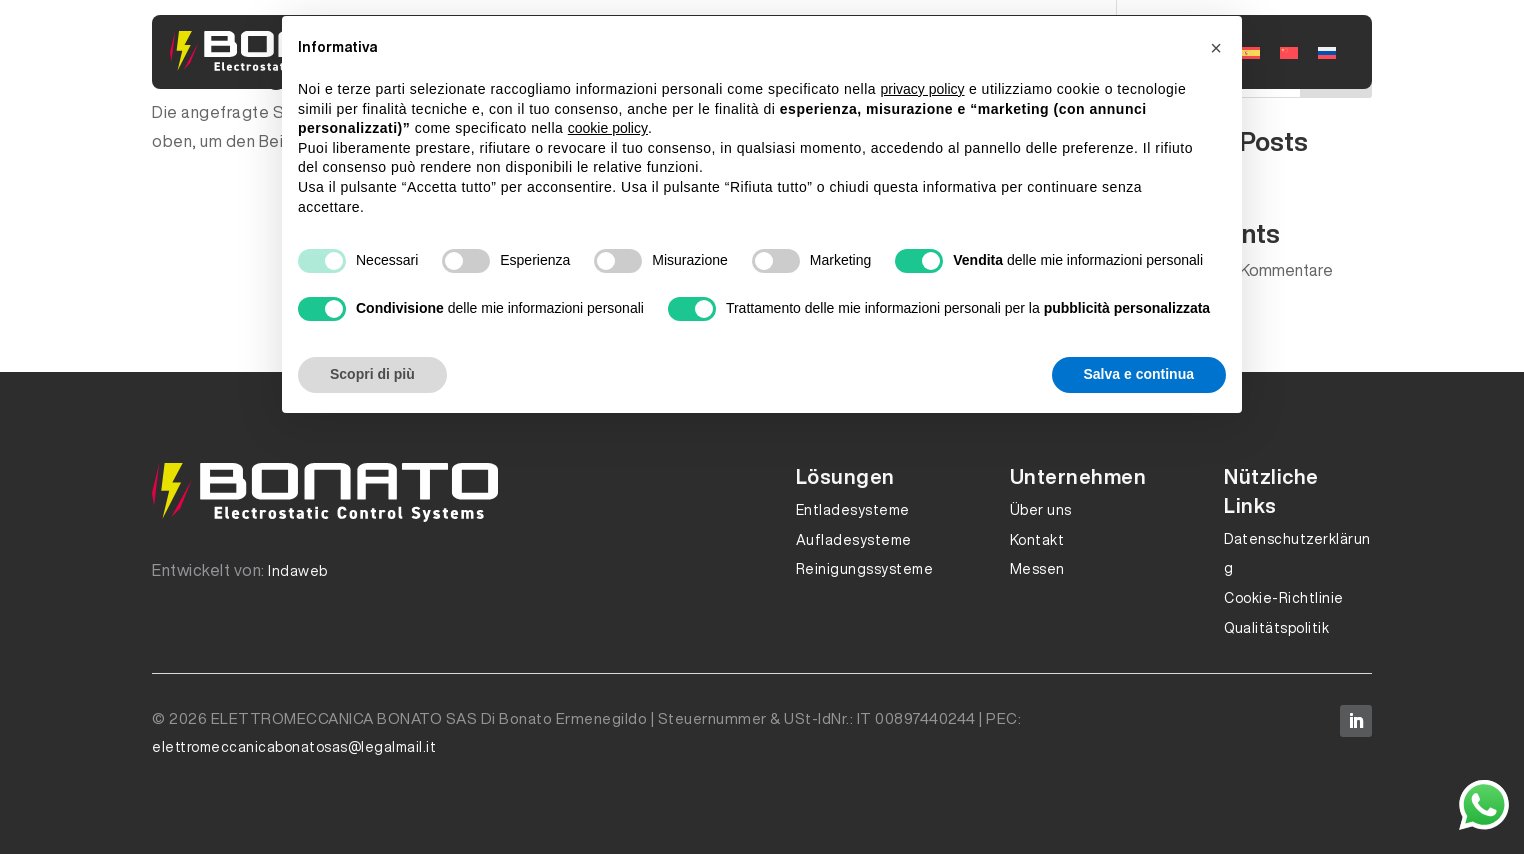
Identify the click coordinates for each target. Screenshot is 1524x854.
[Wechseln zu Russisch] (1327, 51)
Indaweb (298, 571)
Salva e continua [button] (1139, 374)
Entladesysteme (853, 510)
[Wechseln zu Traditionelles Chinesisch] (1289, 51)
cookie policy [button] (608, 128)
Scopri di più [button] (372, 374)
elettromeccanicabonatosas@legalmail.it (294, 747)
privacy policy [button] (923, 89)
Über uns (1041, 510)
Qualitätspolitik (1276, 628)
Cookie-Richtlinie (1284, 598)
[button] (1216, 48)
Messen (1037, 569)
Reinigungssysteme (865, 569)
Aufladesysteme (854, 540)
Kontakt (1037, 540)
